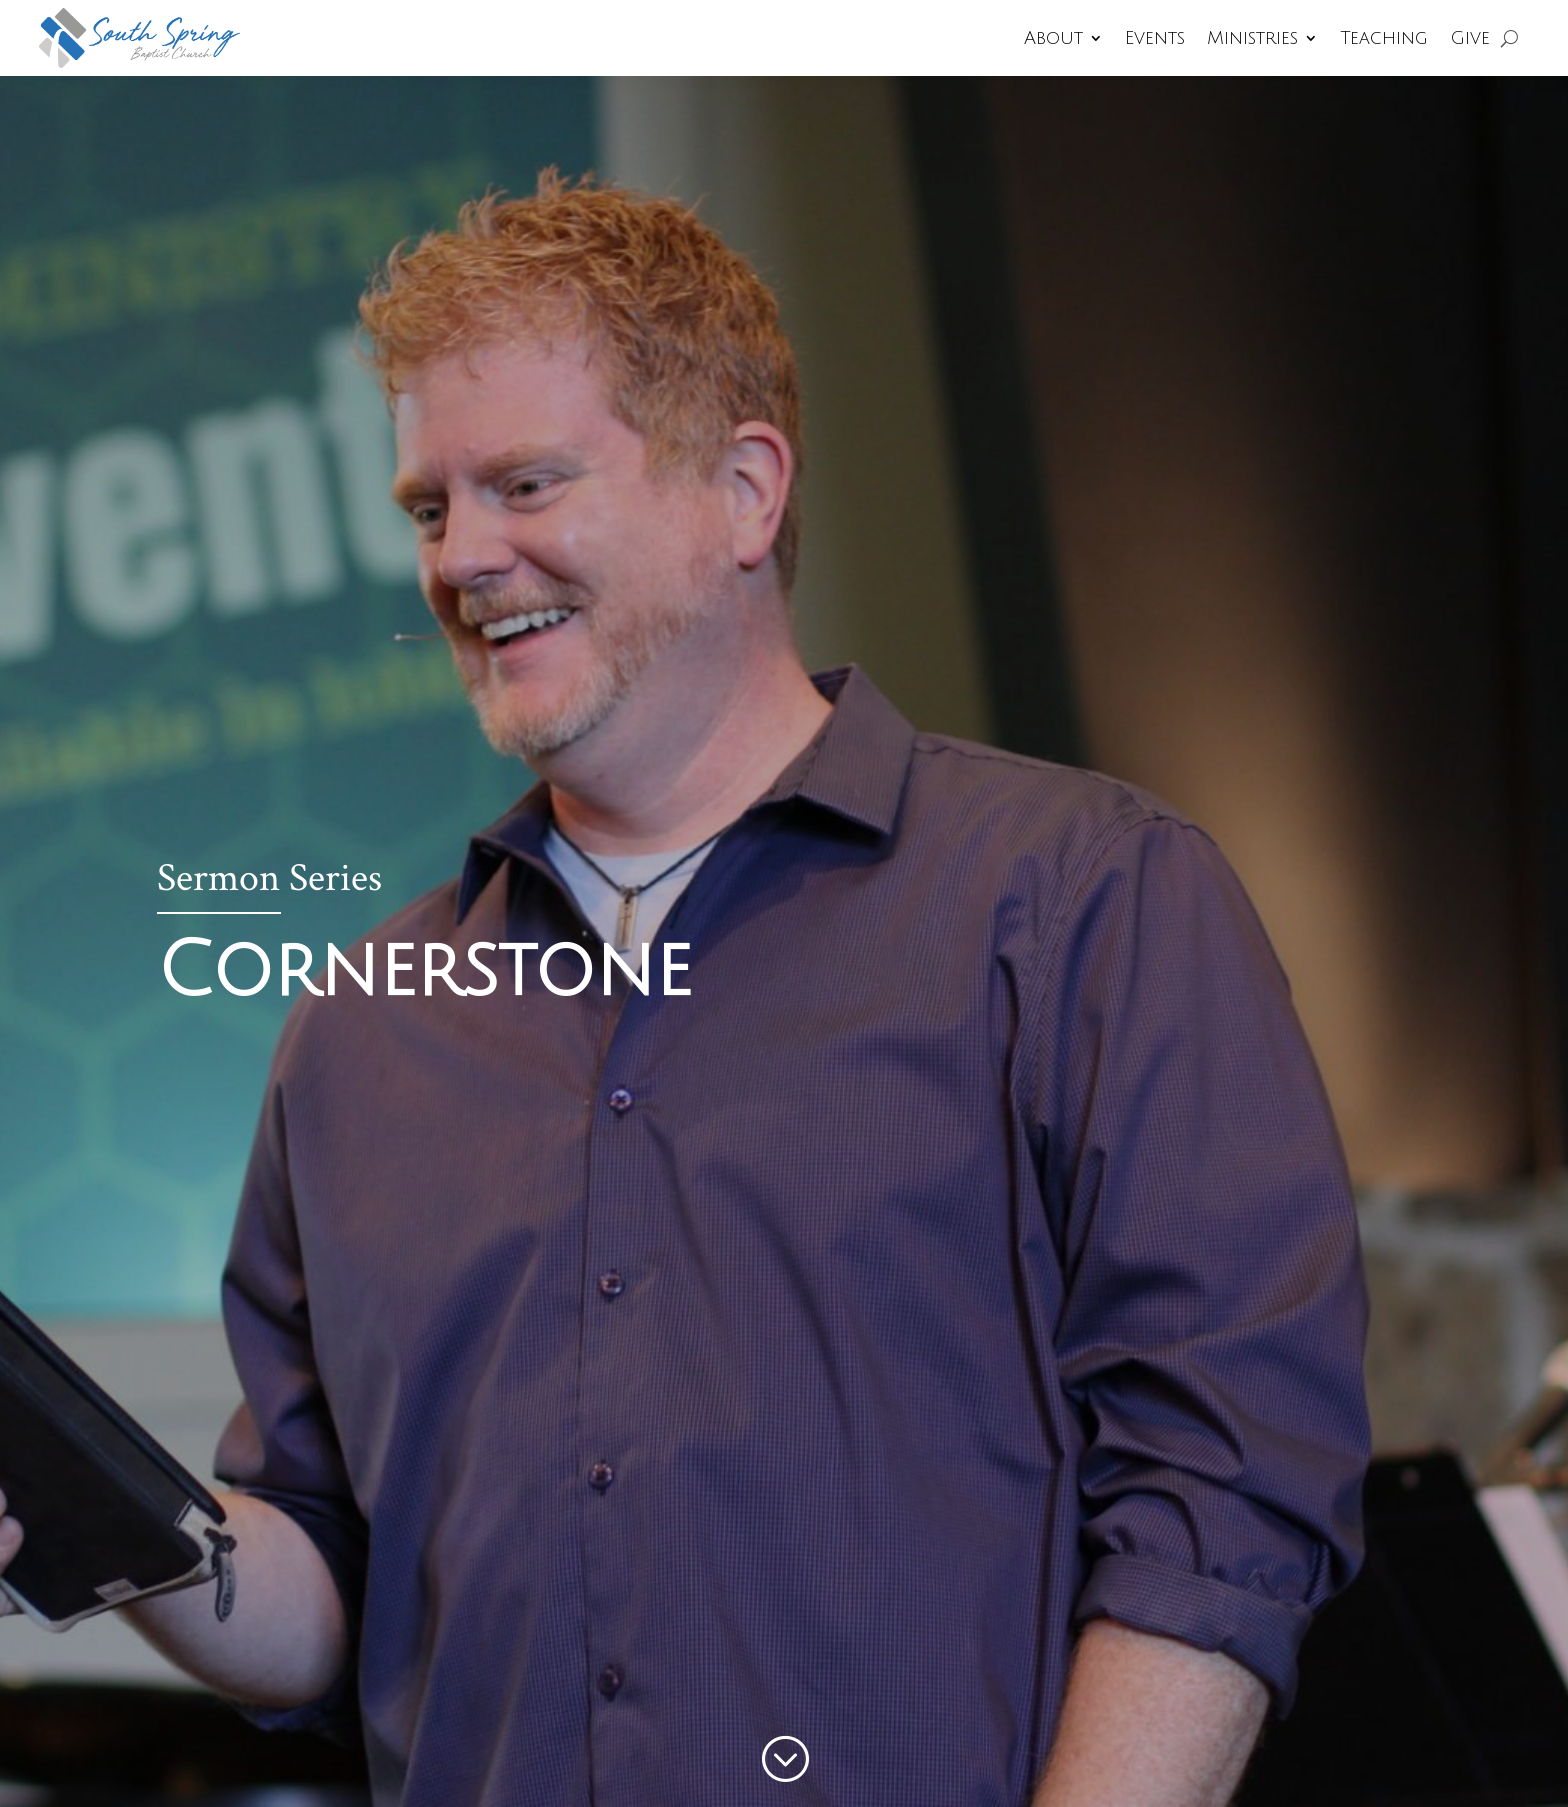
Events (1155, 38)
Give (1470, 38)
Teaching (1384, 38)
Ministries (1252, 38)
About (1053, 38)
